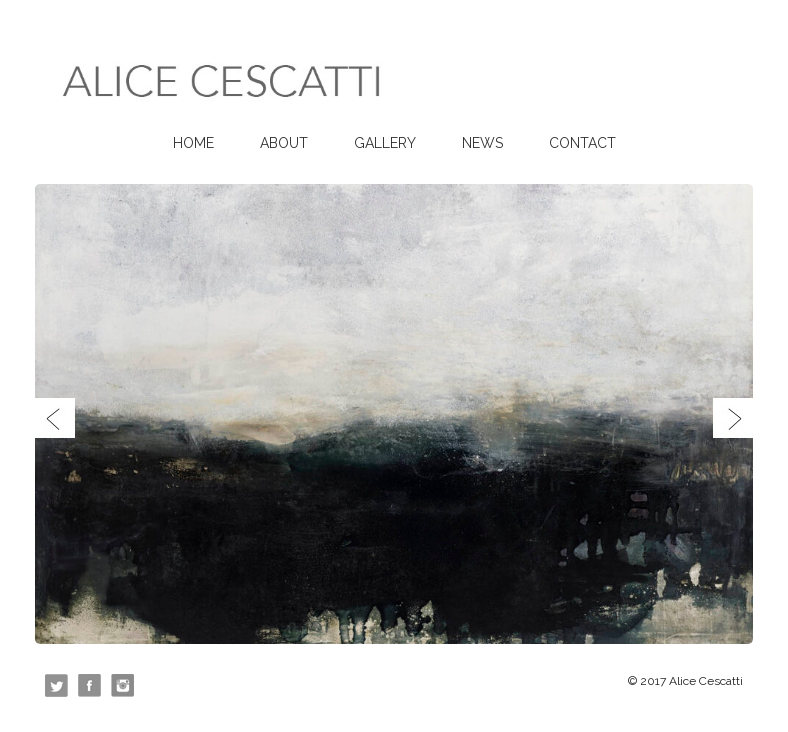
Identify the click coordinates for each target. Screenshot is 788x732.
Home (193, 143)
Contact (582, 143)
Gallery (385, 143)
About (284, 143)
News (482, 143)
